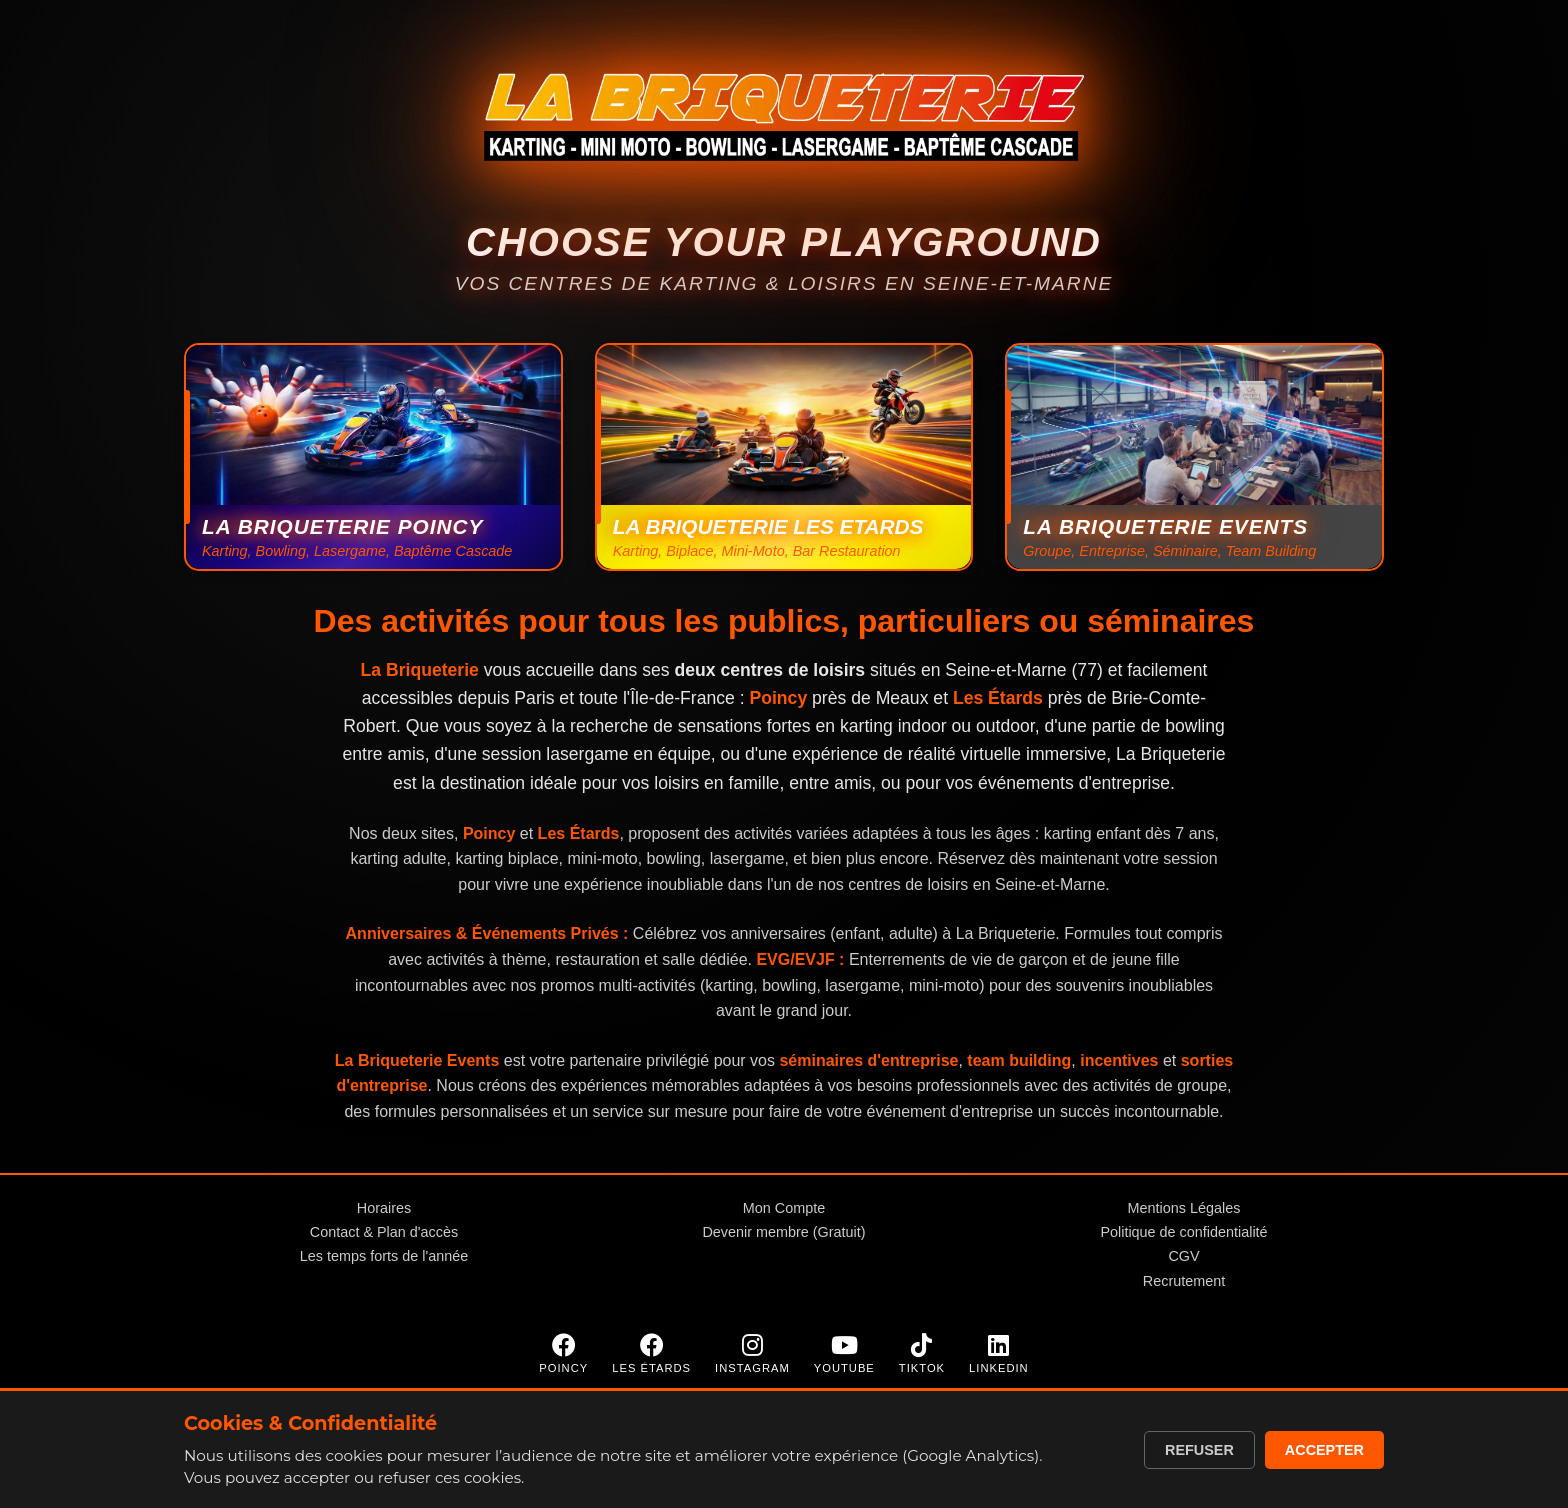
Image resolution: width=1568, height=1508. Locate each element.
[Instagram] (752, 1353)
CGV (1183, 1256)
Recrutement (1184, 1281)
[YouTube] (844, 1353)
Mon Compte (784, 1208)
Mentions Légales (1184, 1208)
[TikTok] (922, 1353)
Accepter (1324, 1450)
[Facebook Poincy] (563, 1353)
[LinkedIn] (999, 1353)
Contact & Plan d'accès (384, 1232)
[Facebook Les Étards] (651, 1353)
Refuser (1199, 1450)
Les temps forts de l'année (384, 1256)
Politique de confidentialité (1183, 1232)
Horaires (384, 1208)
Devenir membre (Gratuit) (783, 1232)
